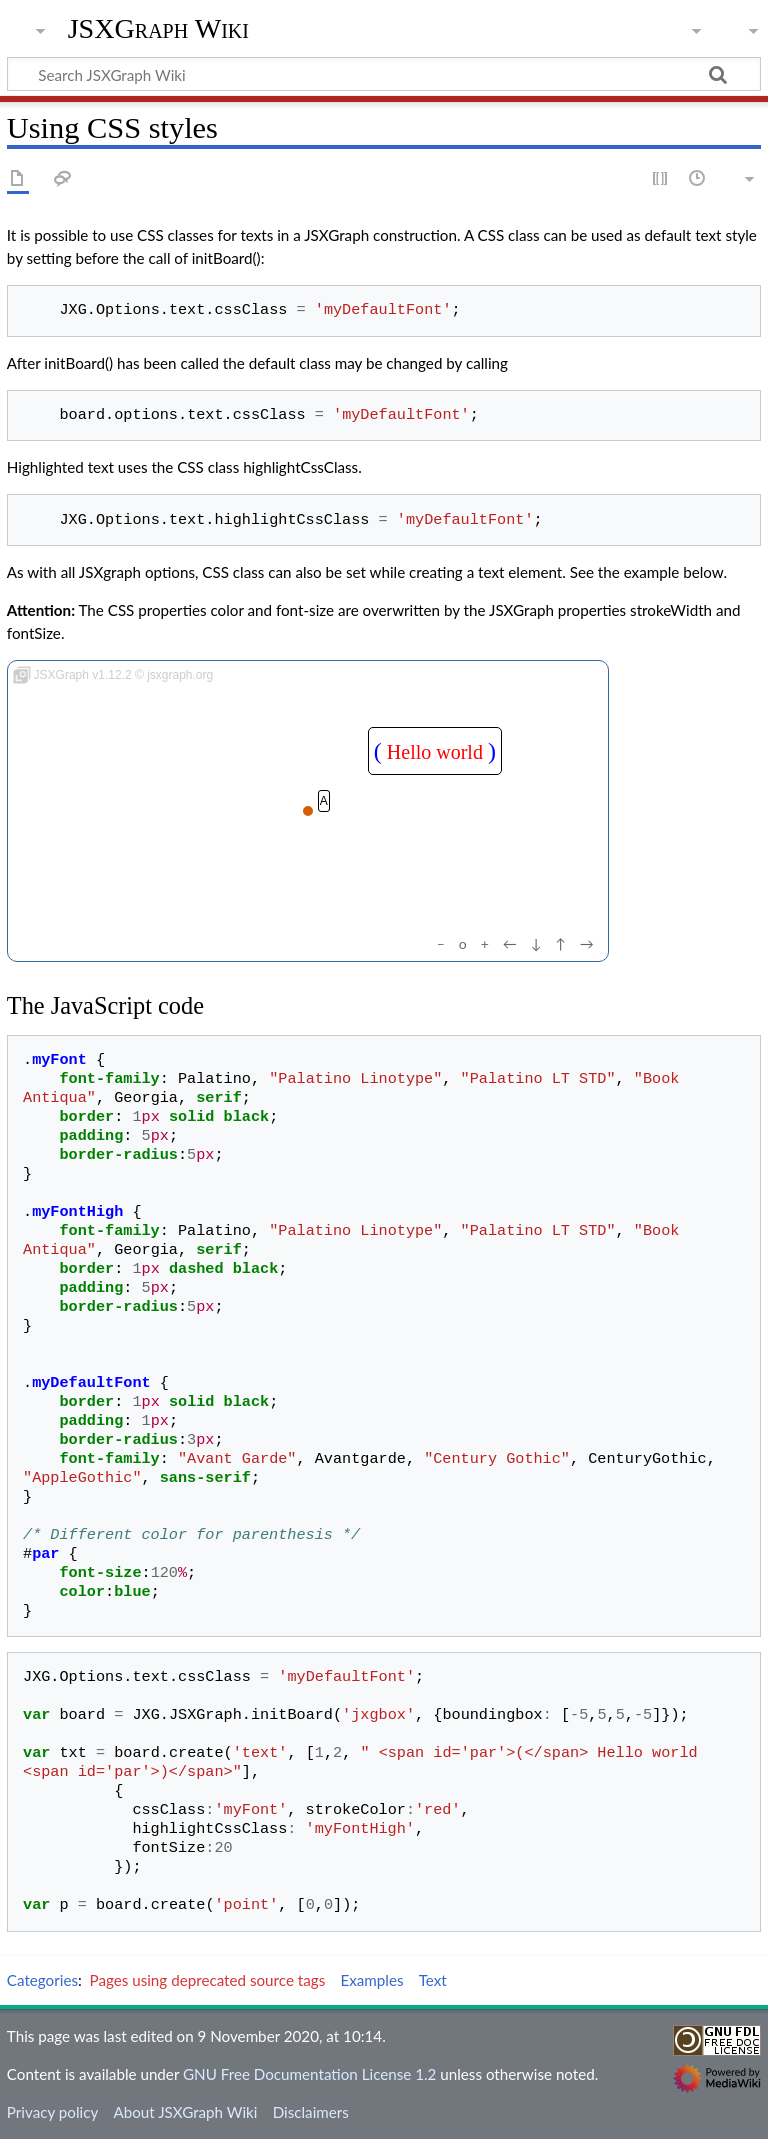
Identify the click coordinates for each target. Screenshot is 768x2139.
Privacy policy (52, 2112)
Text (433, 1980)
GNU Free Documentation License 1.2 (309, 2074)
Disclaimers (311, 2112)
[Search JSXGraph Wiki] (384, 74)
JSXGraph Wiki (158, 29)
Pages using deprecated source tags (208, 1980)
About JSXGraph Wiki (185, 2112)
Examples (371, 1980)
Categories (42, 1980)
